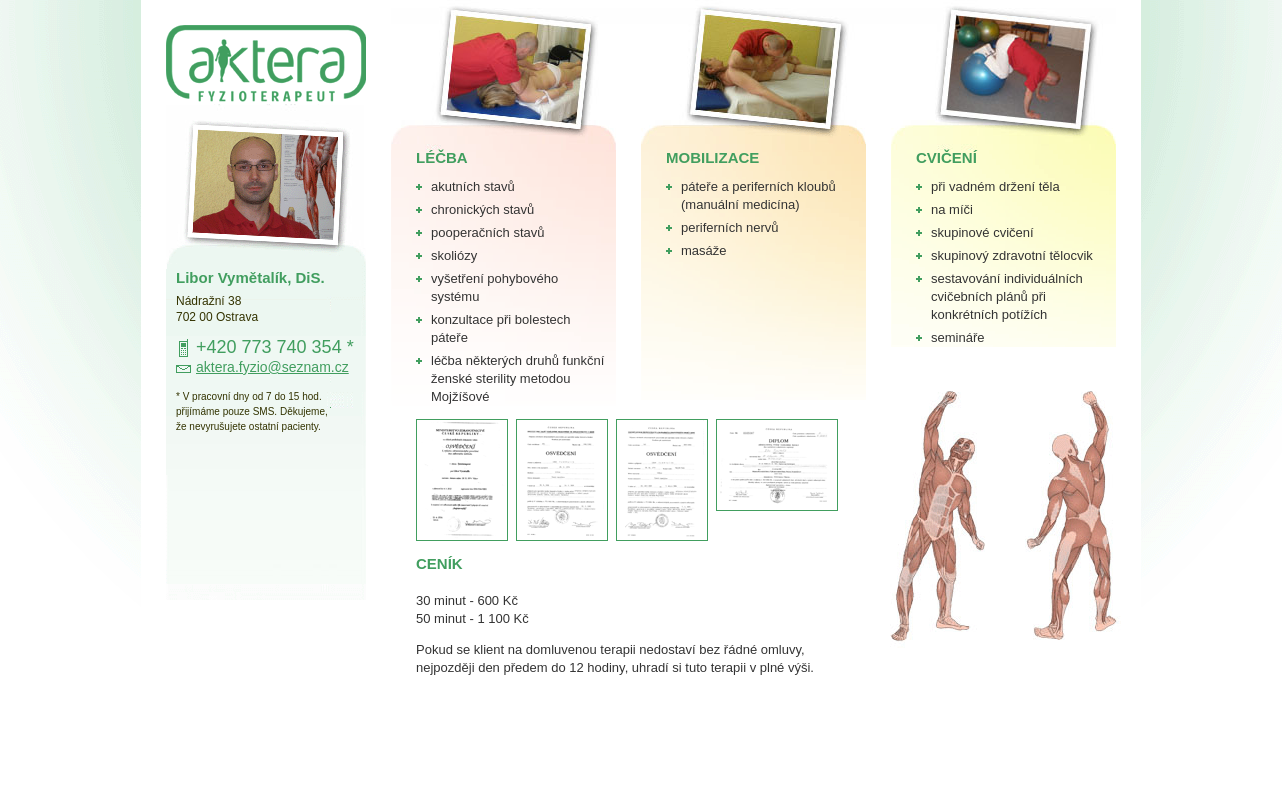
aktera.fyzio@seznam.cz (272, 367)
